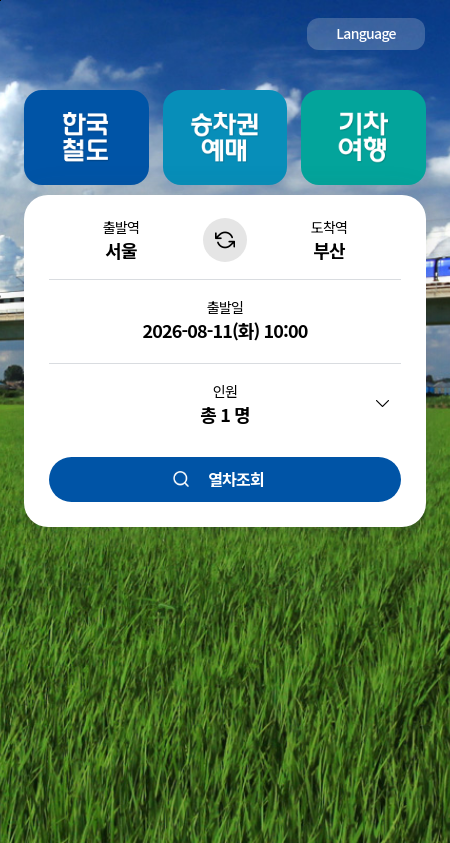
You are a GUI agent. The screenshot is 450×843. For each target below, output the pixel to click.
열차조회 (236, 479)
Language (366, 33)
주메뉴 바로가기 (0, 0)
